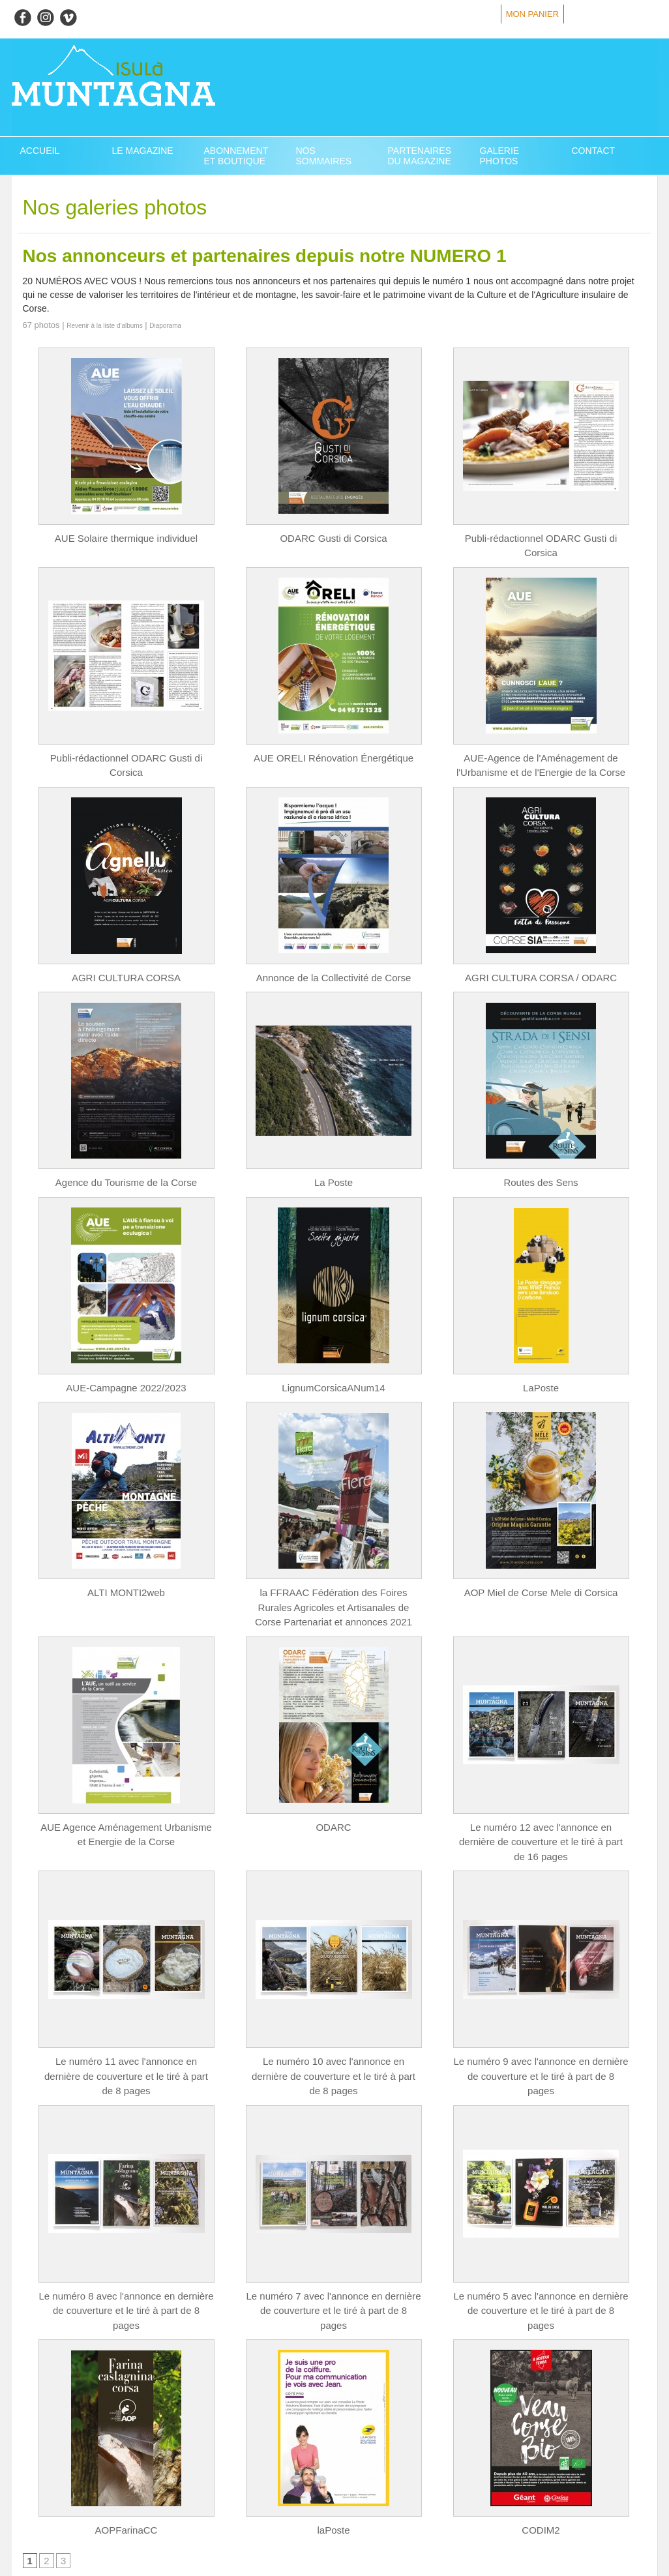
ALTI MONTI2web (126, 1572)
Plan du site (51, 2533)
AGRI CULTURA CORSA (126, 960)
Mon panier (532, 14)
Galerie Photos (500, 155)
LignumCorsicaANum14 (334, 1368)
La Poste (333, 1164)
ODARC (333, 1803)
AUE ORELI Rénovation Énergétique (333, 742)
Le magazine (142, 150)
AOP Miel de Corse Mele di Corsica (541, 1572)
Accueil (40, 150)
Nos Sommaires (324, 155)
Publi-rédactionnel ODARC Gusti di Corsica (541, 538)
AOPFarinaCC (126, 2456)
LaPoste (541, 1368)
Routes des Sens (541, 1164)
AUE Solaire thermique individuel (126, 538)
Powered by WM (166, 2533)
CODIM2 (540, 2456)
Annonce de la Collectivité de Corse (333, 960)
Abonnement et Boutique (236, 155)
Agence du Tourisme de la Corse (126, 1164)
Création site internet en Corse (335, 2564)
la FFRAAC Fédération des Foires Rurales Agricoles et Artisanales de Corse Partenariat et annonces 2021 (333, 1586)
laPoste (333, 2456)
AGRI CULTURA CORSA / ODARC (541, 960)
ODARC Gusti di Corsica (333, 538)
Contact (594, 150)
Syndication (111, 2533)
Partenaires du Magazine (420, 155)
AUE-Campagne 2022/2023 (126, 1368)
